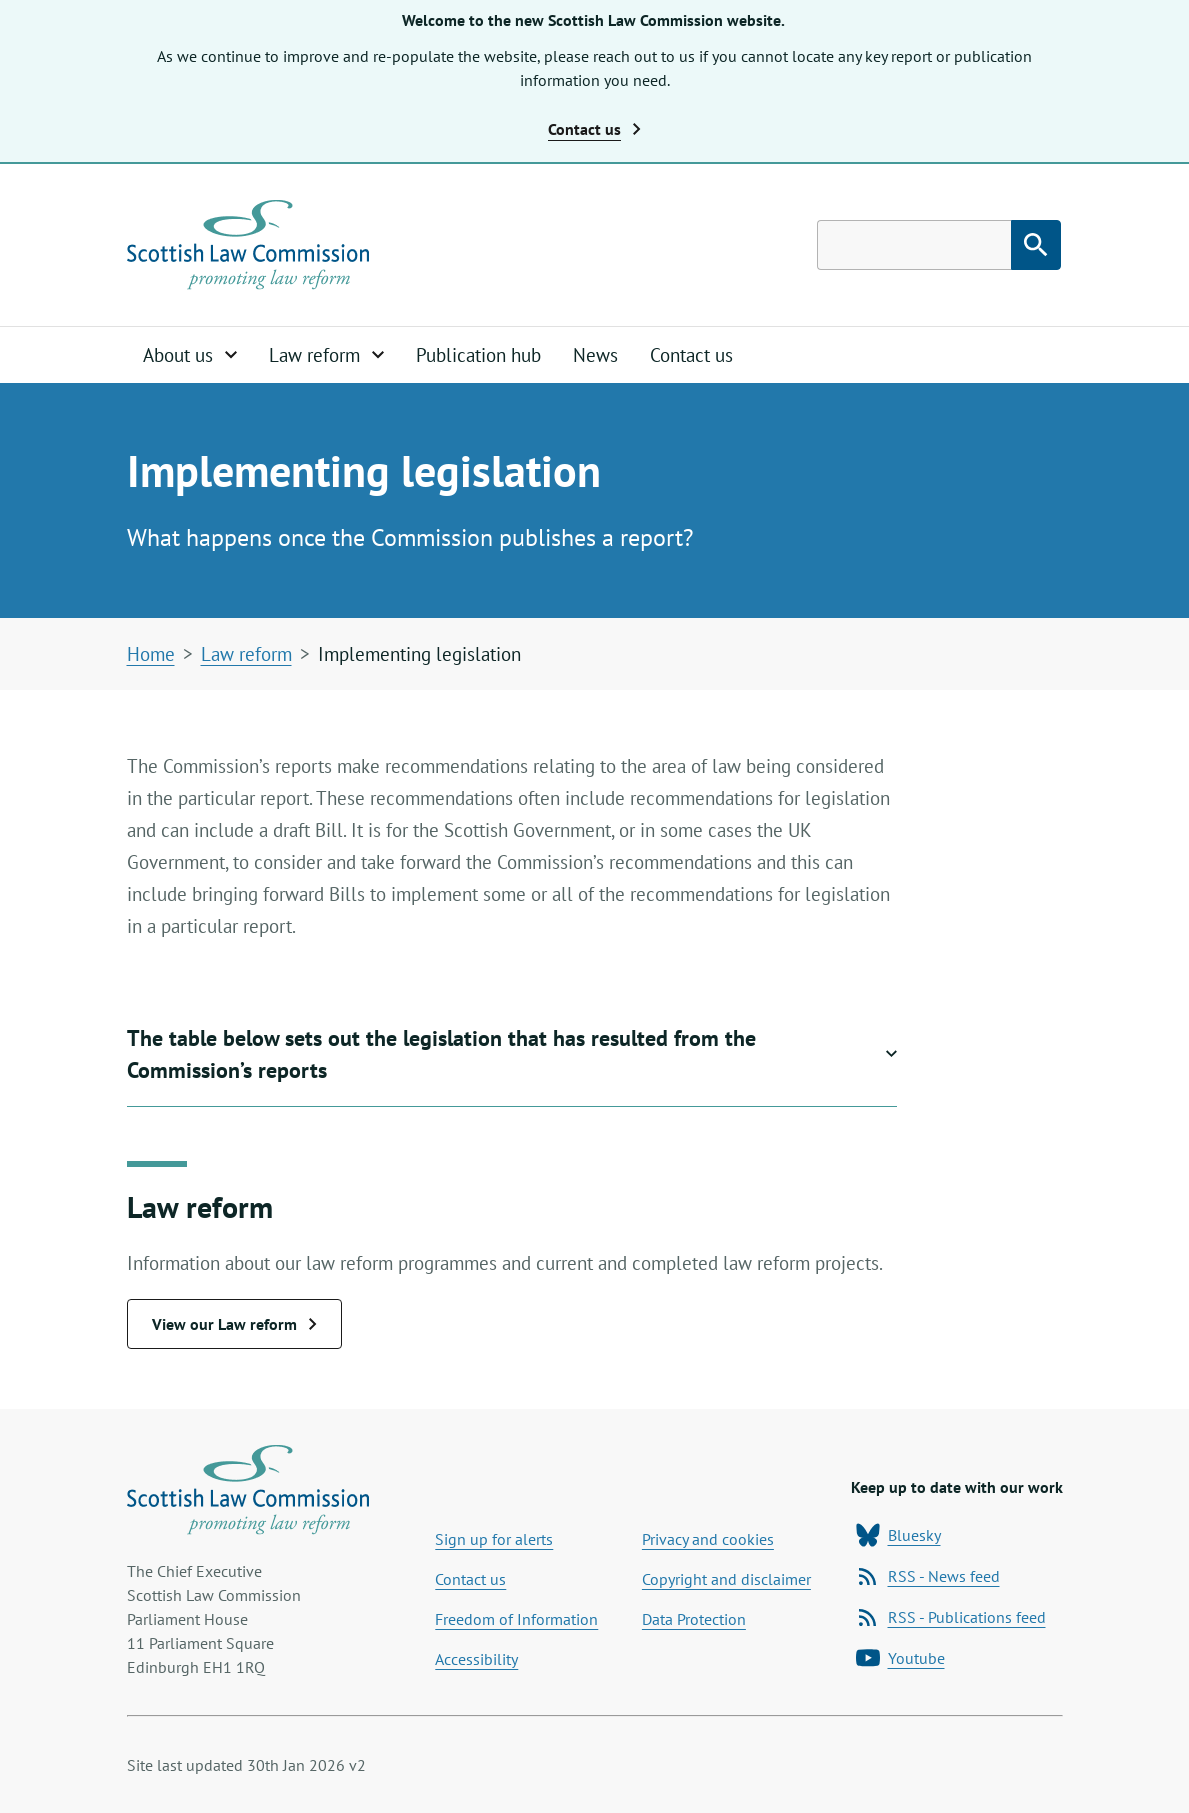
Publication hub (478, 355)
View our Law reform (234, 1324)
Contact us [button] (594, 129)
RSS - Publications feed (951, 1617)
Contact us (691, 355)
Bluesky (898, 1535)
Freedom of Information (516, 1619)
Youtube (900, 1658)
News (595, 355)
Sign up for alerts (494, 1539)
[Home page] (248, 245)
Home (151, 654)
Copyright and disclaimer (726, 1579)
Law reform (246, 654)
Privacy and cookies (708, 1539)
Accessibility (476, 1659)
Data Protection (694, 1619)
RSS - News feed (928, 1576)
